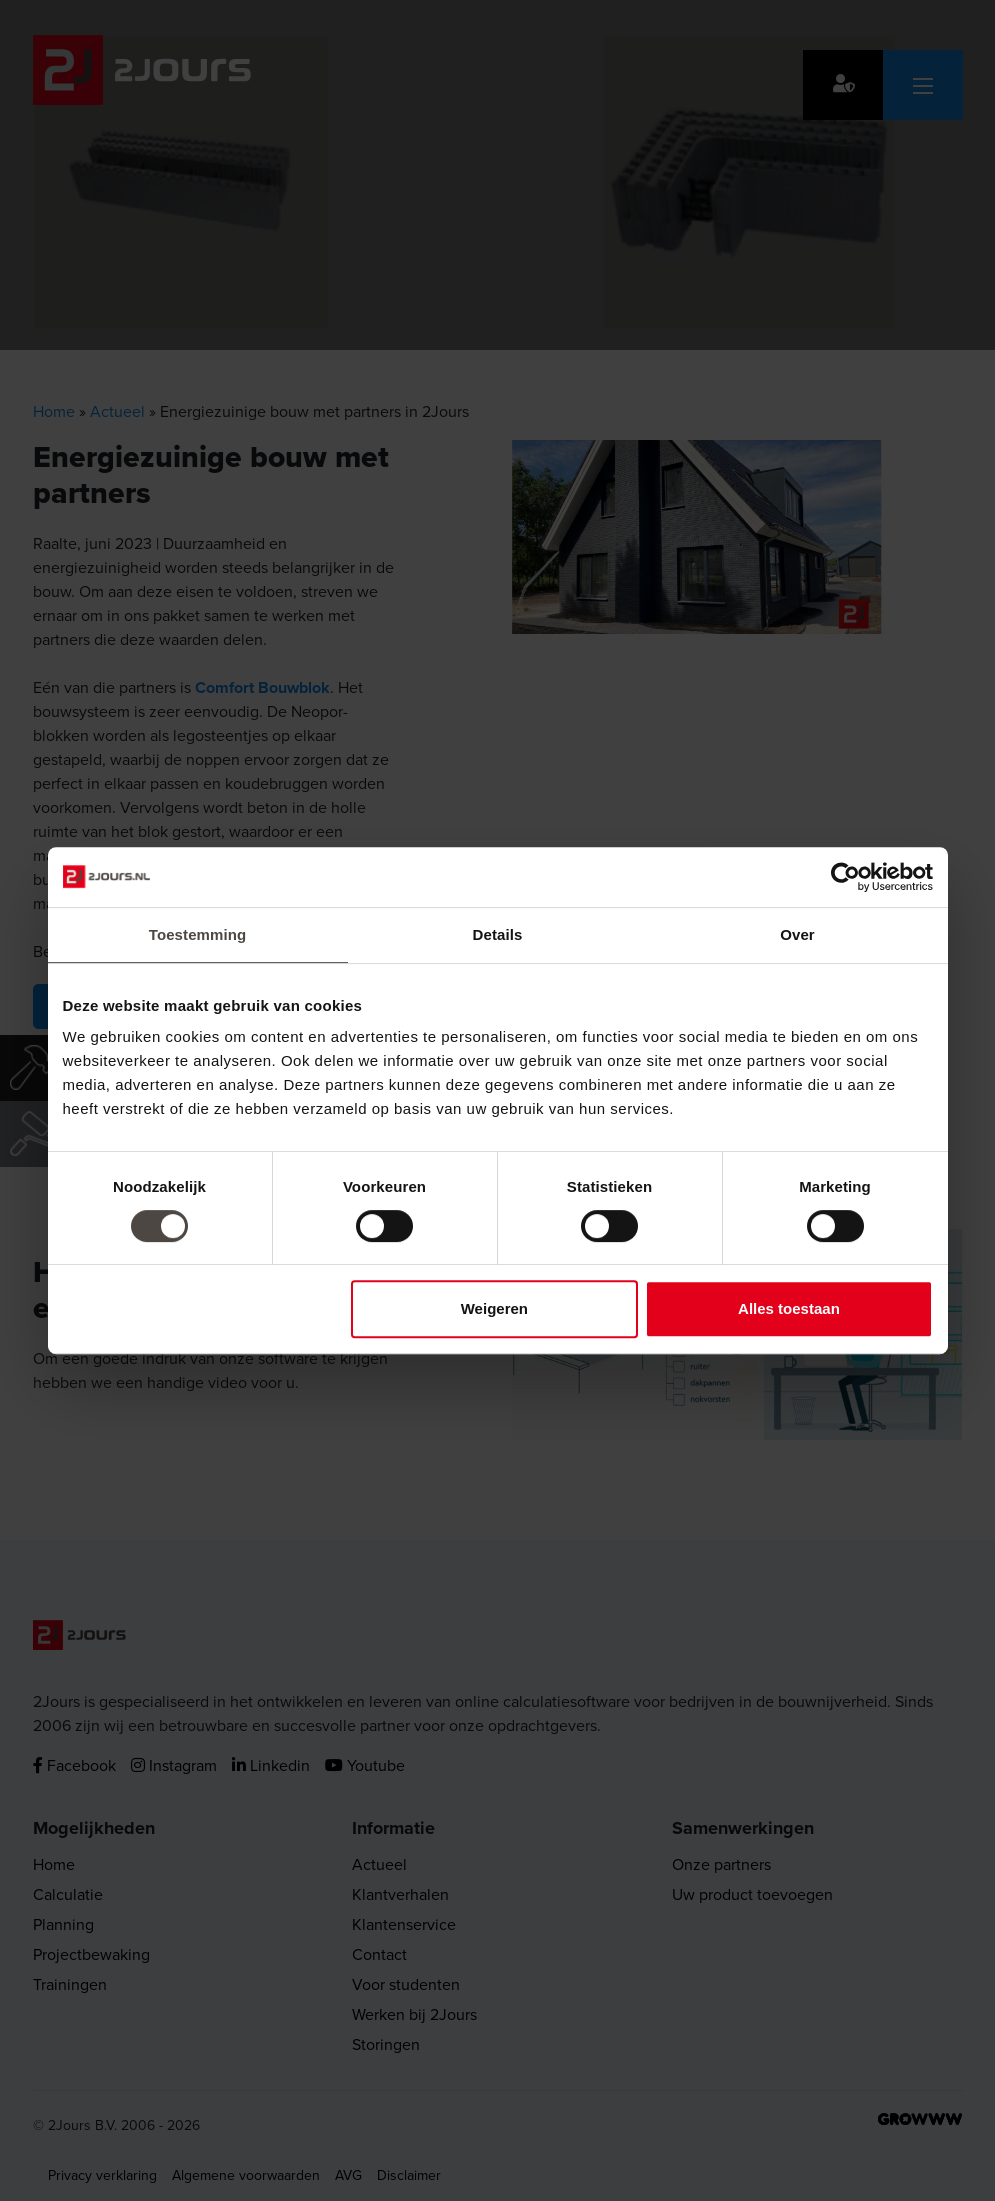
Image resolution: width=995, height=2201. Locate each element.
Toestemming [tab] (198, 934)
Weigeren (494, 1308)
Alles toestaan (789, 1308)
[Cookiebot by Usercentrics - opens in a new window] (845, 877)
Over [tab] (797, 934)
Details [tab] (498, 934)
